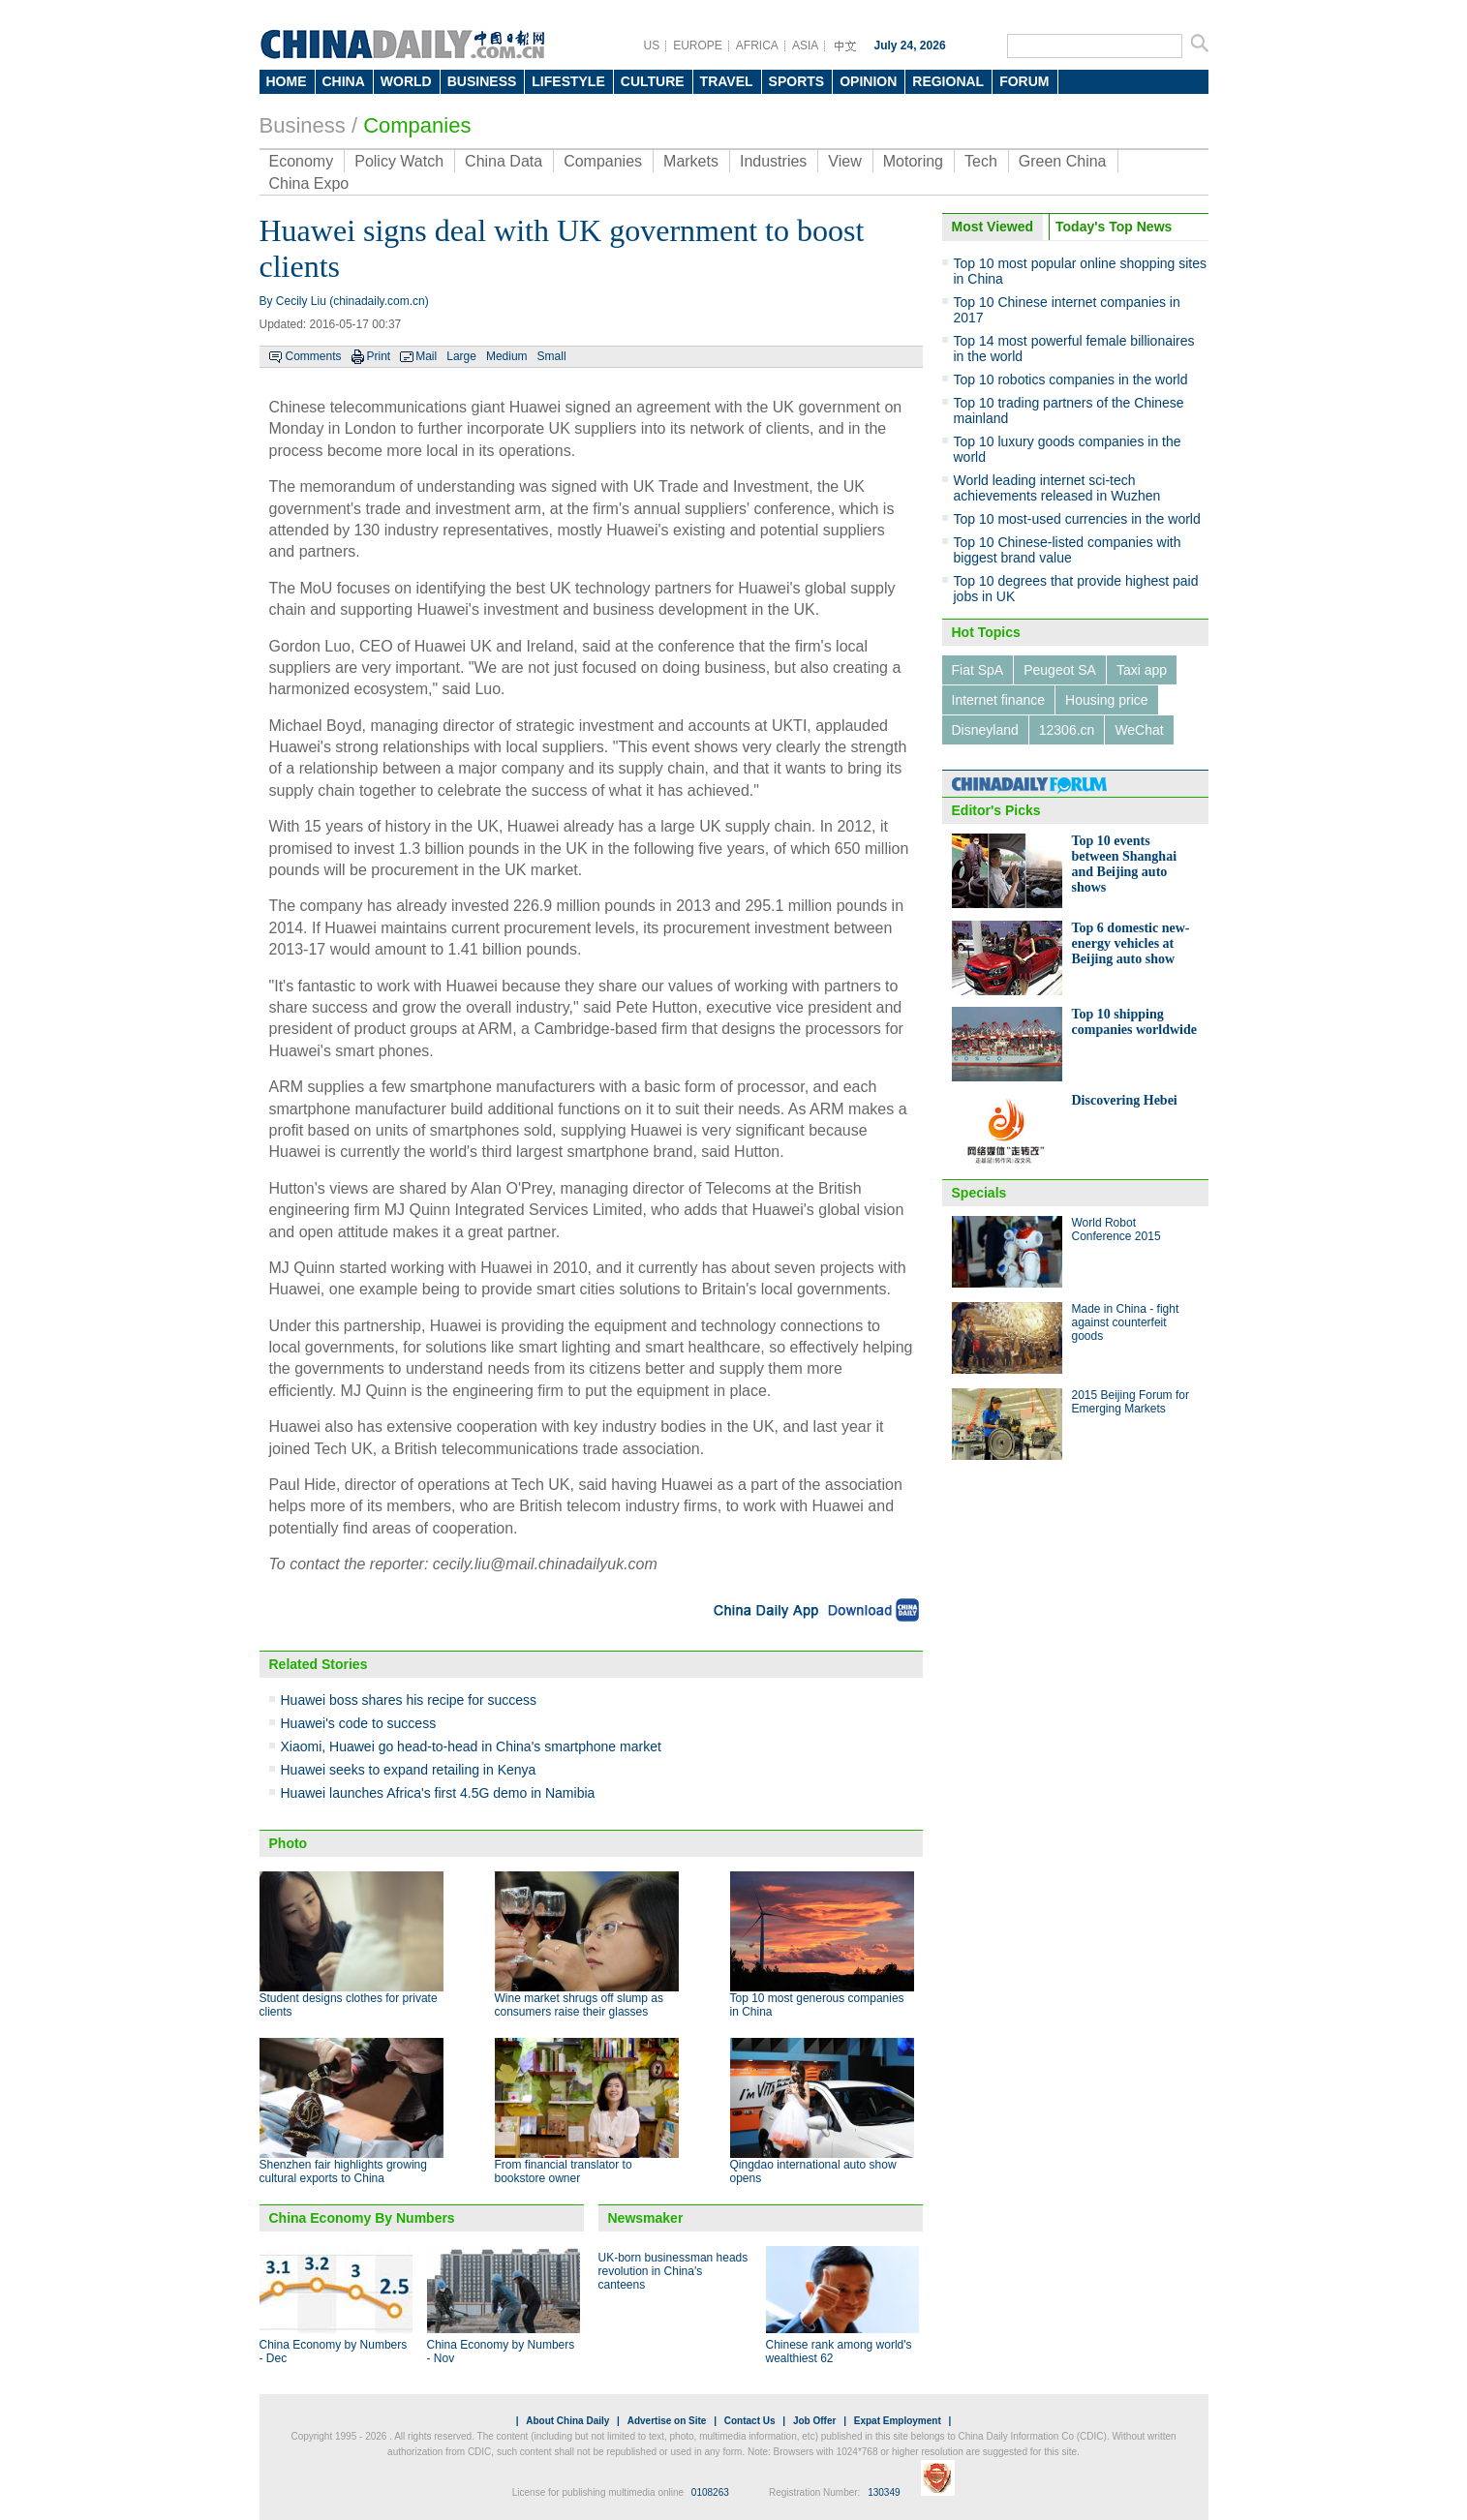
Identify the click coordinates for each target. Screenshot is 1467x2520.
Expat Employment (897, 2420)
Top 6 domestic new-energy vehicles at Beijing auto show (1131, 943)
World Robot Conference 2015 (1116, 1229)
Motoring (913, 161)
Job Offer (814, 2420)
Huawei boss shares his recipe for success (409, 1700)
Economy (301, 161)
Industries (773, 161)
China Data (503, 161)
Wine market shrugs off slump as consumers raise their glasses (579, 2005)
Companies (417, 125)
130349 (884, 2492)
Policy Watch (398, 161)
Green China (1063, 161)
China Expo (309, 183)
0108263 (710, 2492)
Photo (288, 1843)
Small (551, 356)
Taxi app (1141, 670)
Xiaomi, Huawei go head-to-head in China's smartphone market (471, 1746)
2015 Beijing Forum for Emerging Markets (1130, 1401)
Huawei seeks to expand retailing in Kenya (408, 1769)
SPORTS (797, 81)
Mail (426, 356)
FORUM (1024, 81)
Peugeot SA (1060, 670)
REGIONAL (948, 81)
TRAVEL (726, 81)
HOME (286, 81)
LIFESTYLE (568, 81)
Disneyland (985, 730)
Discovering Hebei (1124, 1100)
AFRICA (757, 45)
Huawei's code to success (359, 1723)
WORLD (406, 81)
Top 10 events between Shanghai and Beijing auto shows (1124, 864)
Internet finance (999, 700)
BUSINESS (482, 81)
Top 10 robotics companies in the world (1071, 379)
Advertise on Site (667, 2420)
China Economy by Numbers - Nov (501, 2351)
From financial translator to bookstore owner (563, 2171)
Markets (690, 161)
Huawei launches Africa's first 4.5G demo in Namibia (438, 1793)
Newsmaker (646, 2218)
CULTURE (653, 81)
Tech (980, 161)
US (652, 45)
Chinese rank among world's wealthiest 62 (839, 2351)
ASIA (805, 45)
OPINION (868, 81)
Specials (979, 1192)
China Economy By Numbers (362, 2218)
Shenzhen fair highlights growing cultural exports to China (343, 2171)
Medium (507, 356)
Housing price (1106, 700)
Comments (314, 356)
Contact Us (750, 2420)
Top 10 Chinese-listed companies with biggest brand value (1067, 549)
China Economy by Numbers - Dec (334, 2351)
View (844, 161)
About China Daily (567, 2420)
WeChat (1139, 730)
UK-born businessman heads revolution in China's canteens (673, 2271)
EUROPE (697, 45)
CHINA (343, 81)
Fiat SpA (978, 670)
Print (379, 356)
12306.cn (1067, 730)
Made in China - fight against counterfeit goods (1125, 1322)
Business (303, 125)
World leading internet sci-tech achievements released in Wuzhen (1057, 487)
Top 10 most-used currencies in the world (1077, 519)
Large (461, 356)
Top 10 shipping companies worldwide (1135, 1022)
